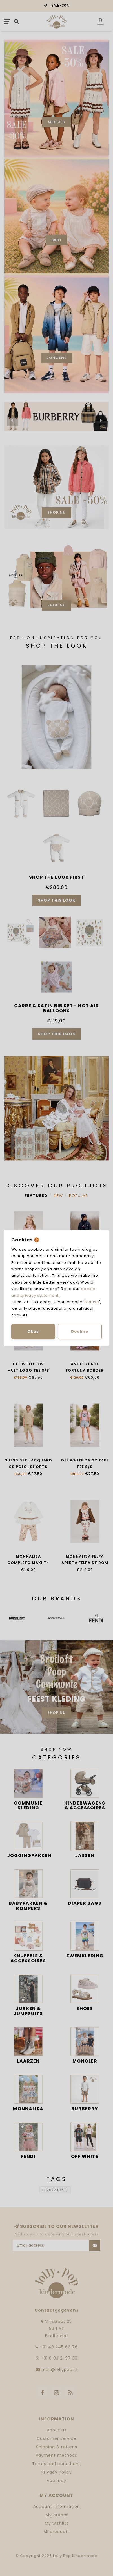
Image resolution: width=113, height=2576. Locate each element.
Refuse (92, 1302)
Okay (33, 1331)
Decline (79, 1331)
